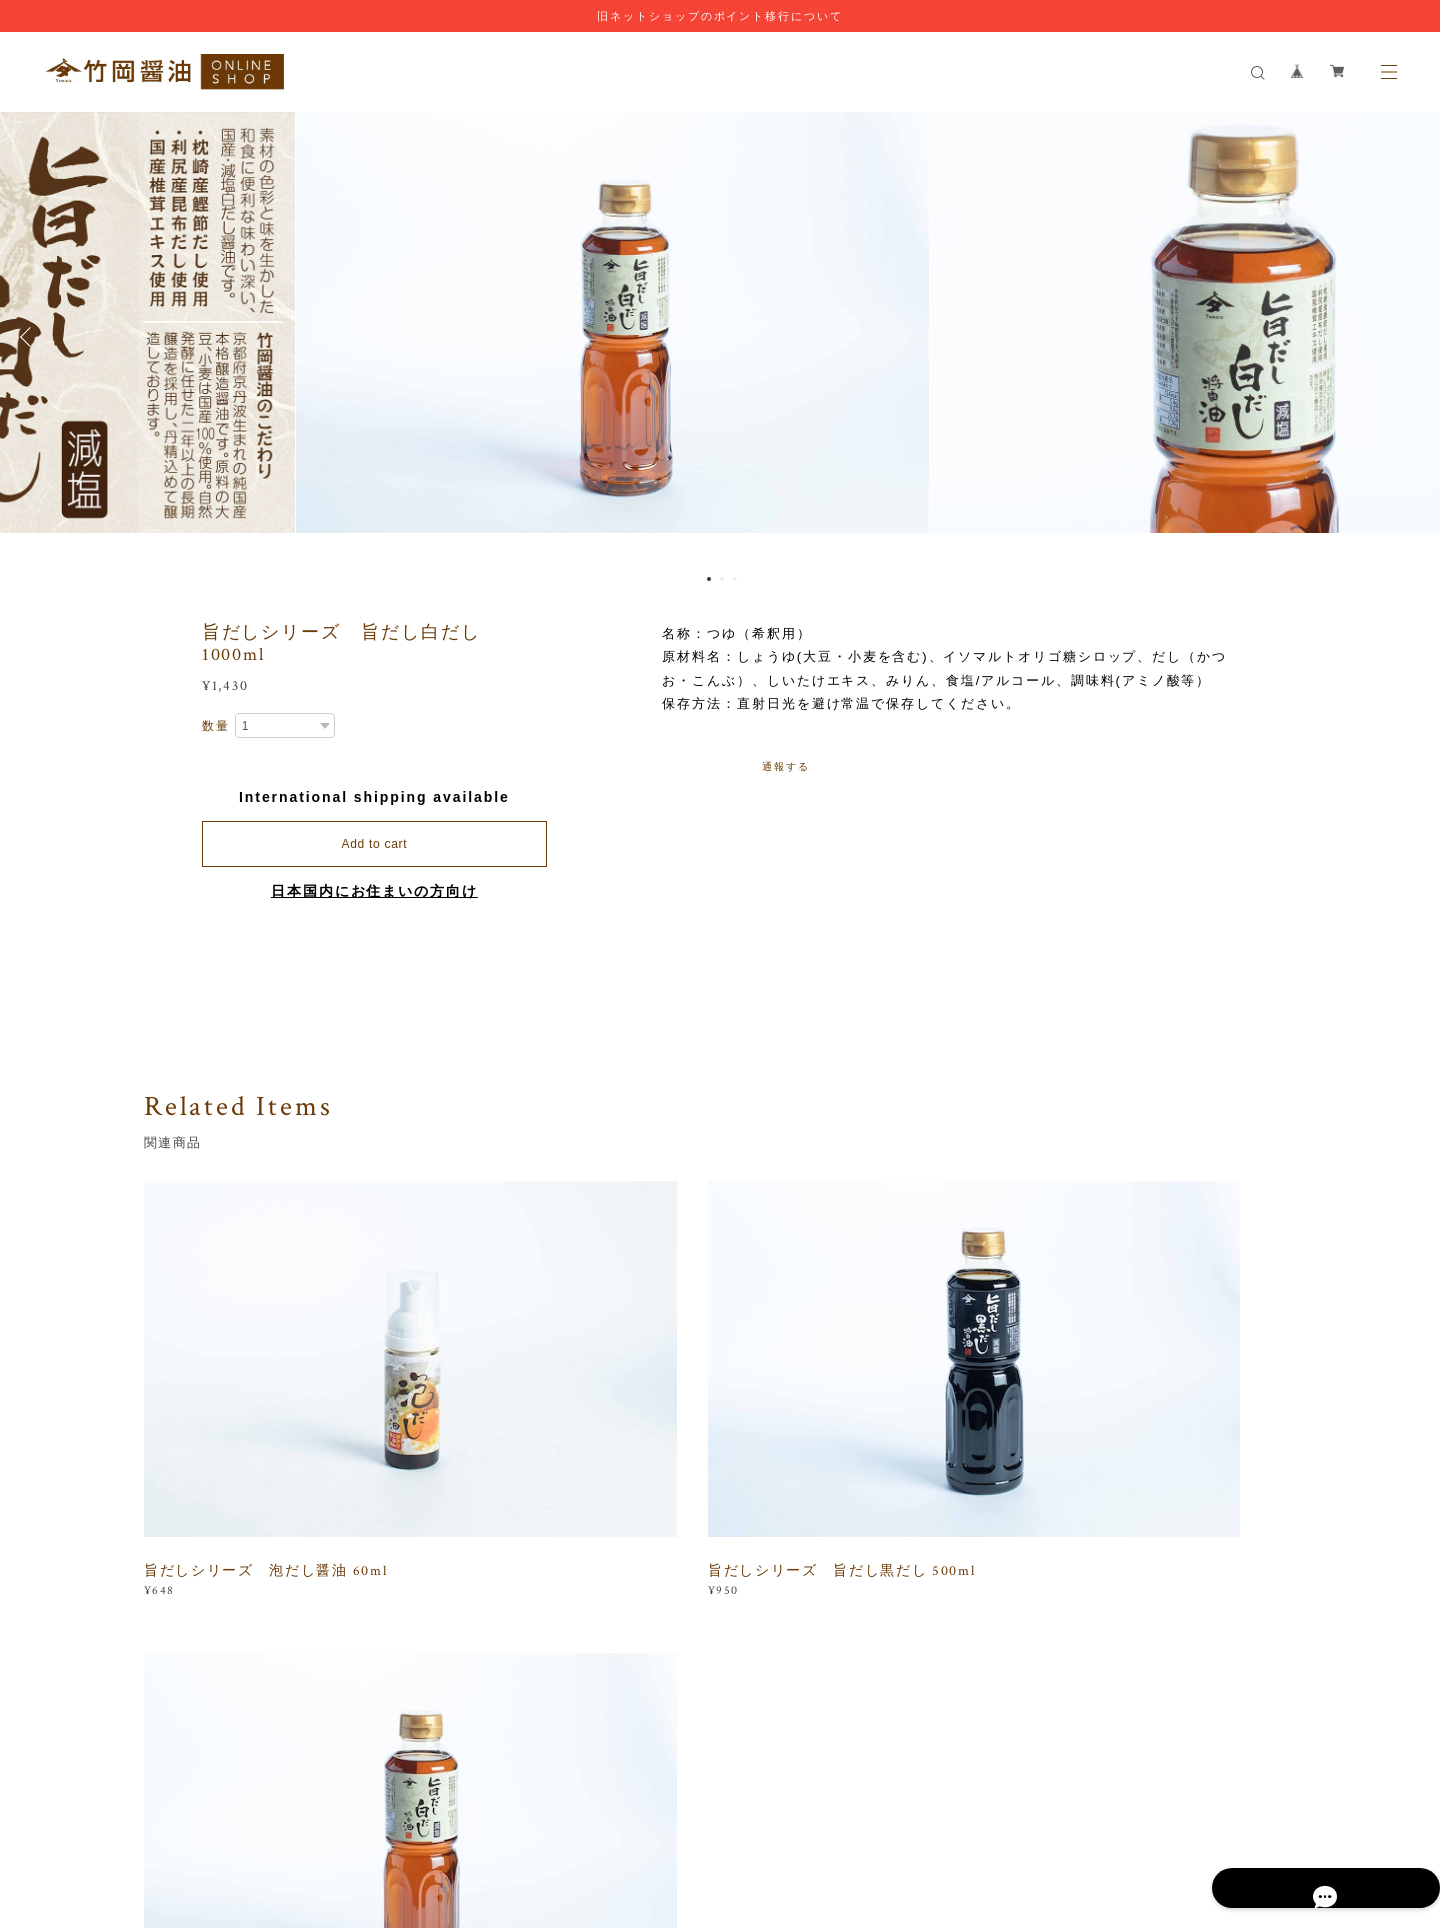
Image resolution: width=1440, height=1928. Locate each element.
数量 (216, 726)
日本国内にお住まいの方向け (374, 891)
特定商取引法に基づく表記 (547, 1811)
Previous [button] (30, 337)
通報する (786, 766)
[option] (720, 337)
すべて (207, 1620)
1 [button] (709, 579)
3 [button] (735, 579)
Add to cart (374, 844)
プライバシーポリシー (394, 1811)
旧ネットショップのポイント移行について (719, 16)
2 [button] (722, 579)
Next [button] (1410, 337)
